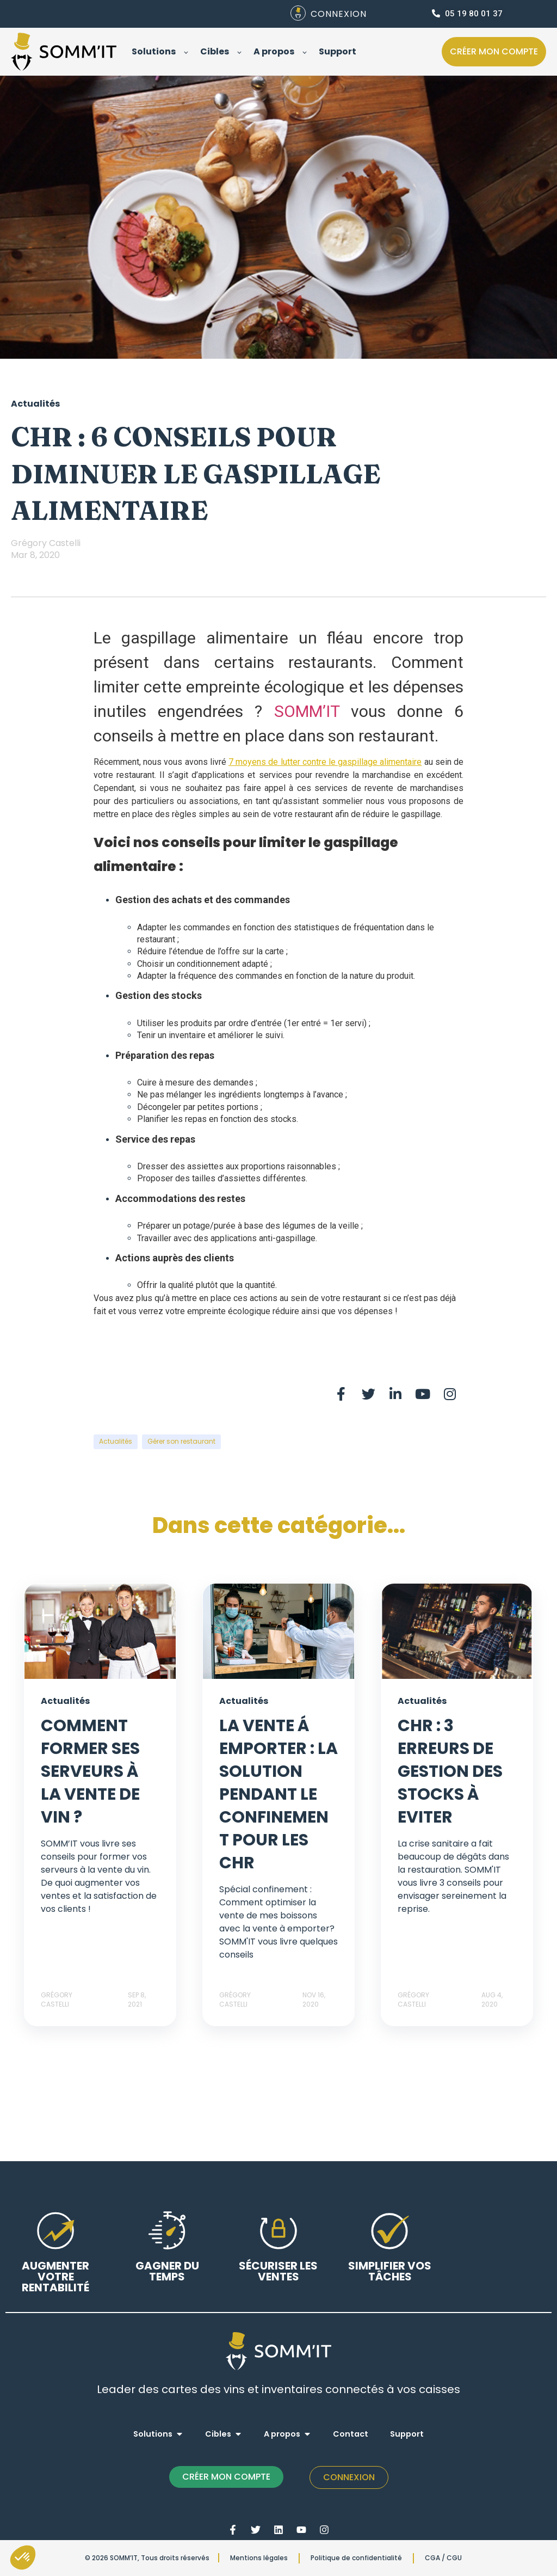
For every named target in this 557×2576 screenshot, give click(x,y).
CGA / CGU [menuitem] (443, 2557)
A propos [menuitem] (282, 2433)
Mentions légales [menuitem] (259, 2557)
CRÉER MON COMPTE (226, 2476)
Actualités (115, 1441)
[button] (23, 2557)
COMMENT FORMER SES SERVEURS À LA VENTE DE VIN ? (90, 1771)
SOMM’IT (306, 711)
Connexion (349, 2477)
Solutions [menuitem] (152, 2433)
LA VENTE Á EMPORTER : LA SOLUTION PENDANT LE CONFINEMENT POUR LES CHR (278, 1794)
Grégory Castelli (46, 543)
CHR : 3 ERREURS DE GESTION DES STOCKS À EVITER (450, 1771)
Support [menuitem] (407, 2433)
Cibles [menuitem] (218, 2433)
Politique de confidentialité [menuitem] (356, 2557)
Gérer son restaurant (181, 1441)
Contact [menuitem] (350, 2433)
